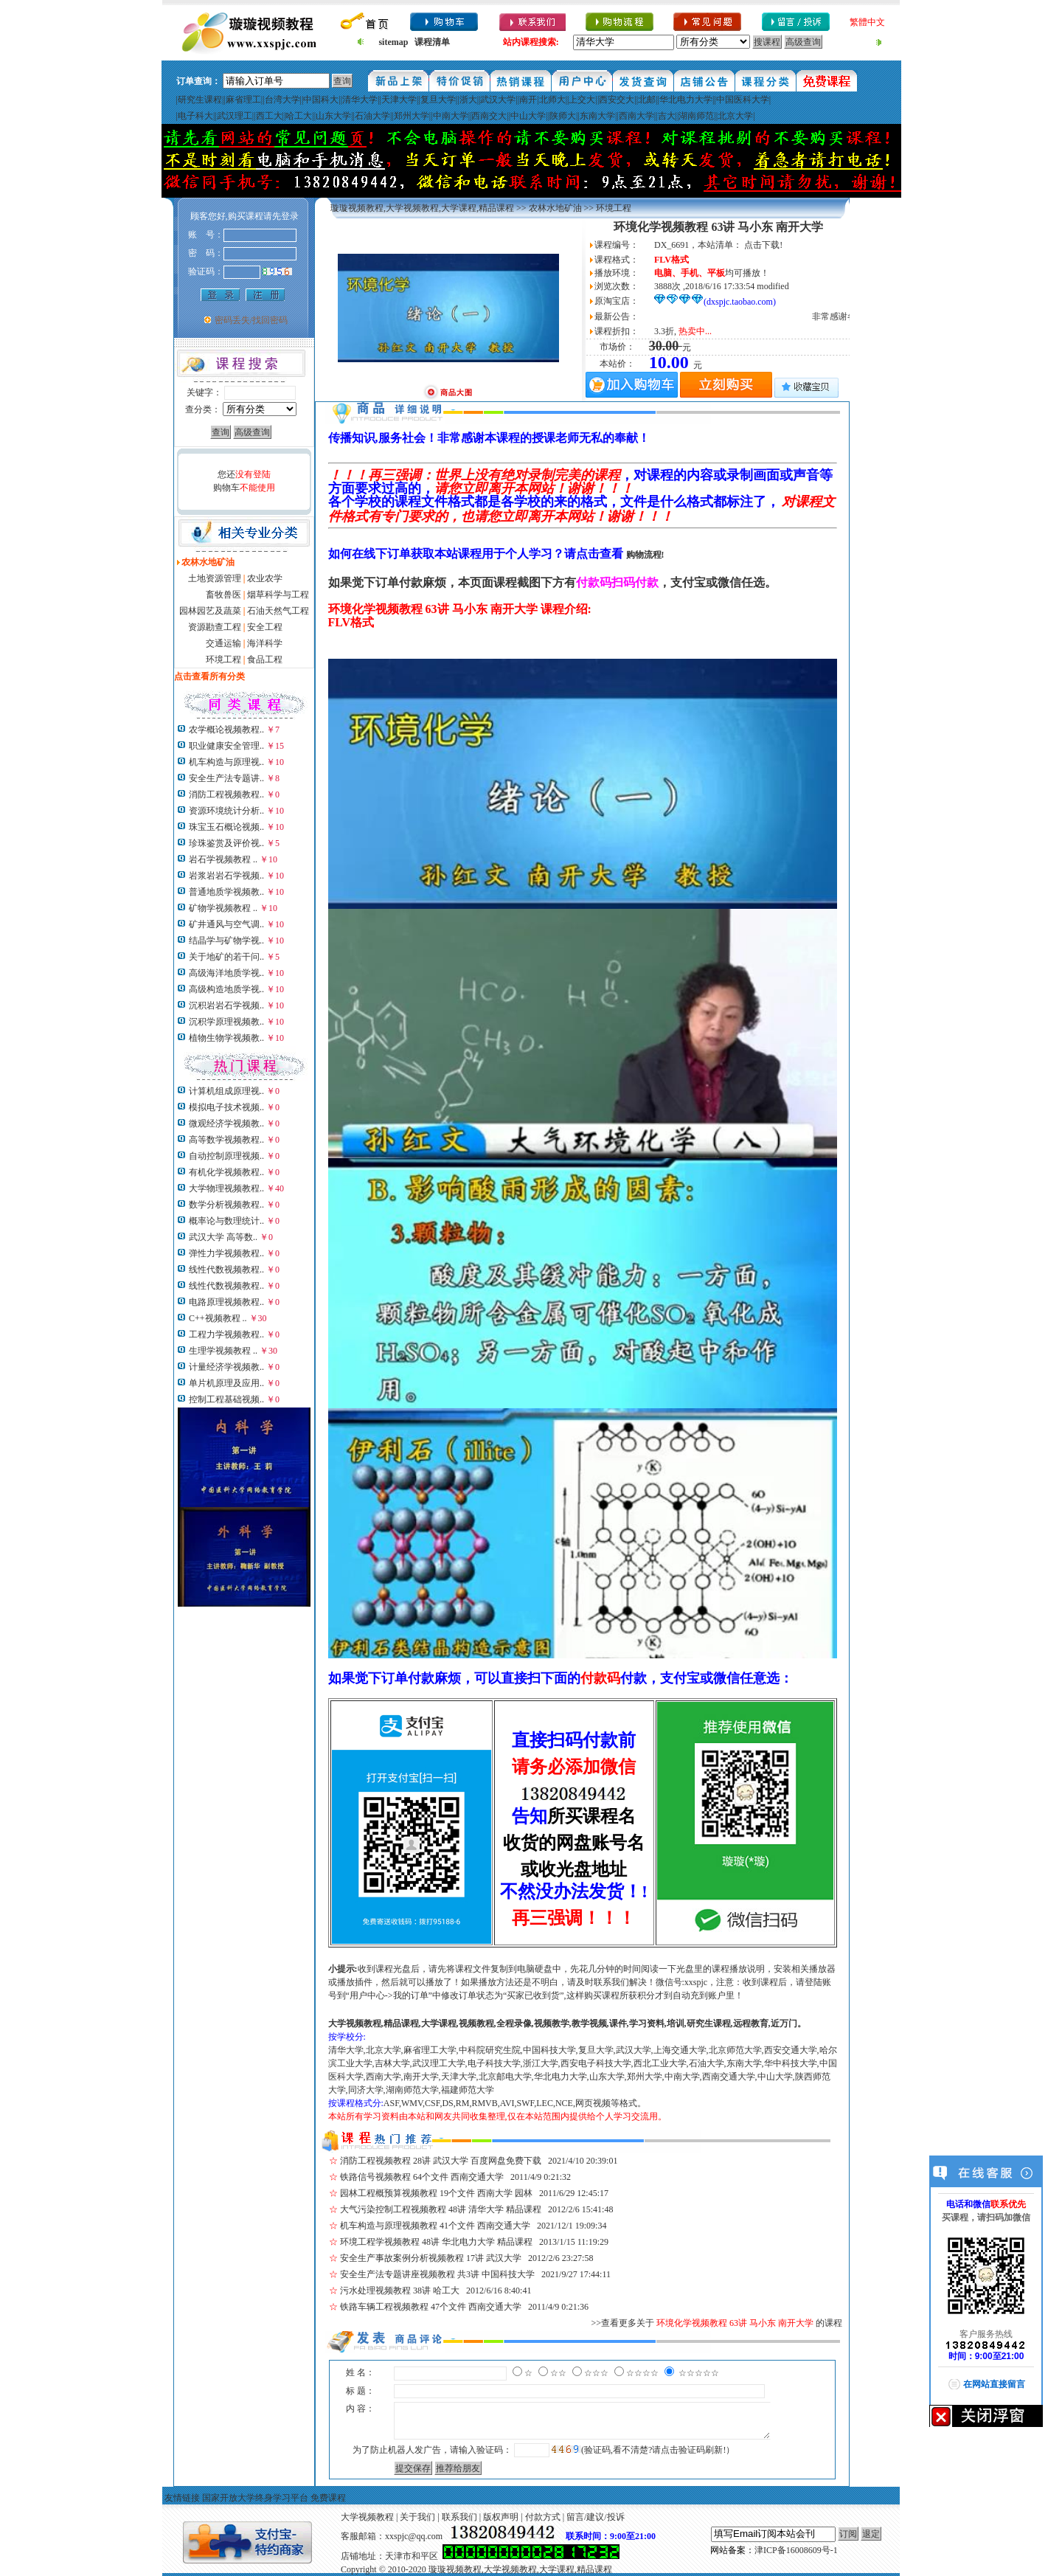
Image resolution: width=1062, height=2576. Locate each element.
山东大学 (333, 116)
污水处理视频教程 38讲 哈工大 (399, 2290)
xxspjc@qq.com (413, 2536)
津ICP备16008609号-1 (796, 2550)
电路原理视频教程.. (226, 1302)
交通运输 (223, 643)
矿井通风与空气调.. (226, 924)
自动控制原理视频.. (226, 1156)
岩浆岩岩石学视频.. (226, 875)
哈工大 (298, 116)
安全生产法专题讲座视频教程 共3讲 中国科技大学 (437, 2274)
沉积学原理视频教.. (226, 1022)
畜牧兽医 (223, 594)
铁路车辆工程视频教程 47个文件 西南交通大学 (430, 2307)
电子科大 (195, 116)
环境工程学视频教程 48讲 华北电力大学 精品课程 (436, 2242)
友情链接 (182, 2498)
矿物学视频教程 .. (223, 908)
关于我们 (417, 2517)
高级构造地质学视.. (226, 989)
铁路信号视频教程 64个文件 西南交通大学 (422, 2177)
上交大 (582, 99)
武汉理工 (234, 116)
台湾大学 (282, 99)
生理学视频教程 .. (223, 1351)
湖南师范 (696, 116)
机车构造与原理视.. (226, 762)
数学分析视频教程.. (226, 1204)
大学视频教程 (367, 2517)
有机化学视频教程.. (226, 1172)
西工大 (269, 116)
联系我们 (459, 2517)
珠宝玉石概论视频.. (226, 827)
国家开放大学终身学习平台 (255, 2498)
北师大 (552, 99)
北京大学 (735, 116)
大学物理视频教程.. (226, 1188)
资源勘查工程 (214, 627)
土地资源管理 (214, 578)
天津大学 (399, 99)
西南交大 (489, 116)
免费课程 (328, 2498)
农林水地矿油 (555, 208)
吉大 (667, 116)
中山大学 (528, 116)
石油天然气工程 (278, 611)
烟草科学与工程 (278, 594)
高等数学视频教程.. (226, 1140)
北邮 (647, 99)
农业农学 (264, 578)
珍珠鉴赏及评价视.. (226, 843)
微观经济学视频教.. (226, 1123)
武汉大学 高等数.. (223, 1237)
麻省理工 (243, 99)
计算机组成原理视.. (226, 1091)
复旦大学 (438, 99)
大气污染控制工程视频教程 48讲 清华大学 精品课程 (440, 2209)
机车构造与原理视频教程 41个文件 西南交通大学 (435, 2225)
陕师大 (562, 116)
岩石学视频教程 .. (223, 859)
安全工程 (264, 627)
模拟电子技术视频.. (226, 1107)
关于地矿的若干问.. (226, 957)
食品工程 (264, 659)
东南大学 (597, 116)
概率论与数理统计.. (226, 1221)
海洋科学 (264, 643)
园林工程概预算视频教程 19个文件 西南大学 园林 (436, 2193)
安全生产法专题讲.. (226, 778)
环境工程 (223, 659)
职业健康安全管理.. (226, 746)
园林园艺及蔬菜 (210, 611)
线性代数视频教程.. (226, 1269)
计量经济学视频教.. (226, 1367)
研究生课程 (200, 99)
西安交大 (616, 99)
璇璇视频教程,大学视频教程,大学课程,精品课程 (422, 208)
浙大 (468, 99)
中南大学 (450, 116)
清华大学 (360, 99)
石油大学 (372, 116)
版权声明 (500, 2517)
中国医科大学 (742, 99)
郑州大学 (411, 116)
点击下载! (763, 245)
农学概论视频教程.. (226, 729)
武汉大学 (498, 99)
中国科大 (321, 99)
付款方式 (542, 2517)
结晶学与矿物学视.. (226, 940)
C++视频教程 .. (218, 1318)
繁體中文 (867, 22)
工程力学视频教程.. (226, 1334)
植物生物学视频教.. (226, 1038)
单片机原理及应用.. (226, 1383)
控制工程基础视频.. (226, 1399)
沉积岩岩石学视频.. (226, 1005)
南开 (528, 99)
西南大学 (636, 116)
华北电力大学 (685, 99)
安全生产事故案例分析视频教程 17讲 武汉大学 (430, 2258)
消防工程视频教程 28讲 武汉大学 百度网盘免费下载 (440, 2161)
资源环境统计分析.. (226, 811)
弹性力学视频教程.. (226, 1253)
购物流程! (645, 555)
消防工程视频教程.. (226, 794)
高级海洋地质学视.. (226, 973)
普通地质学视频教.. (226, 892)
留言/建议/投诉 (595, 2517)
